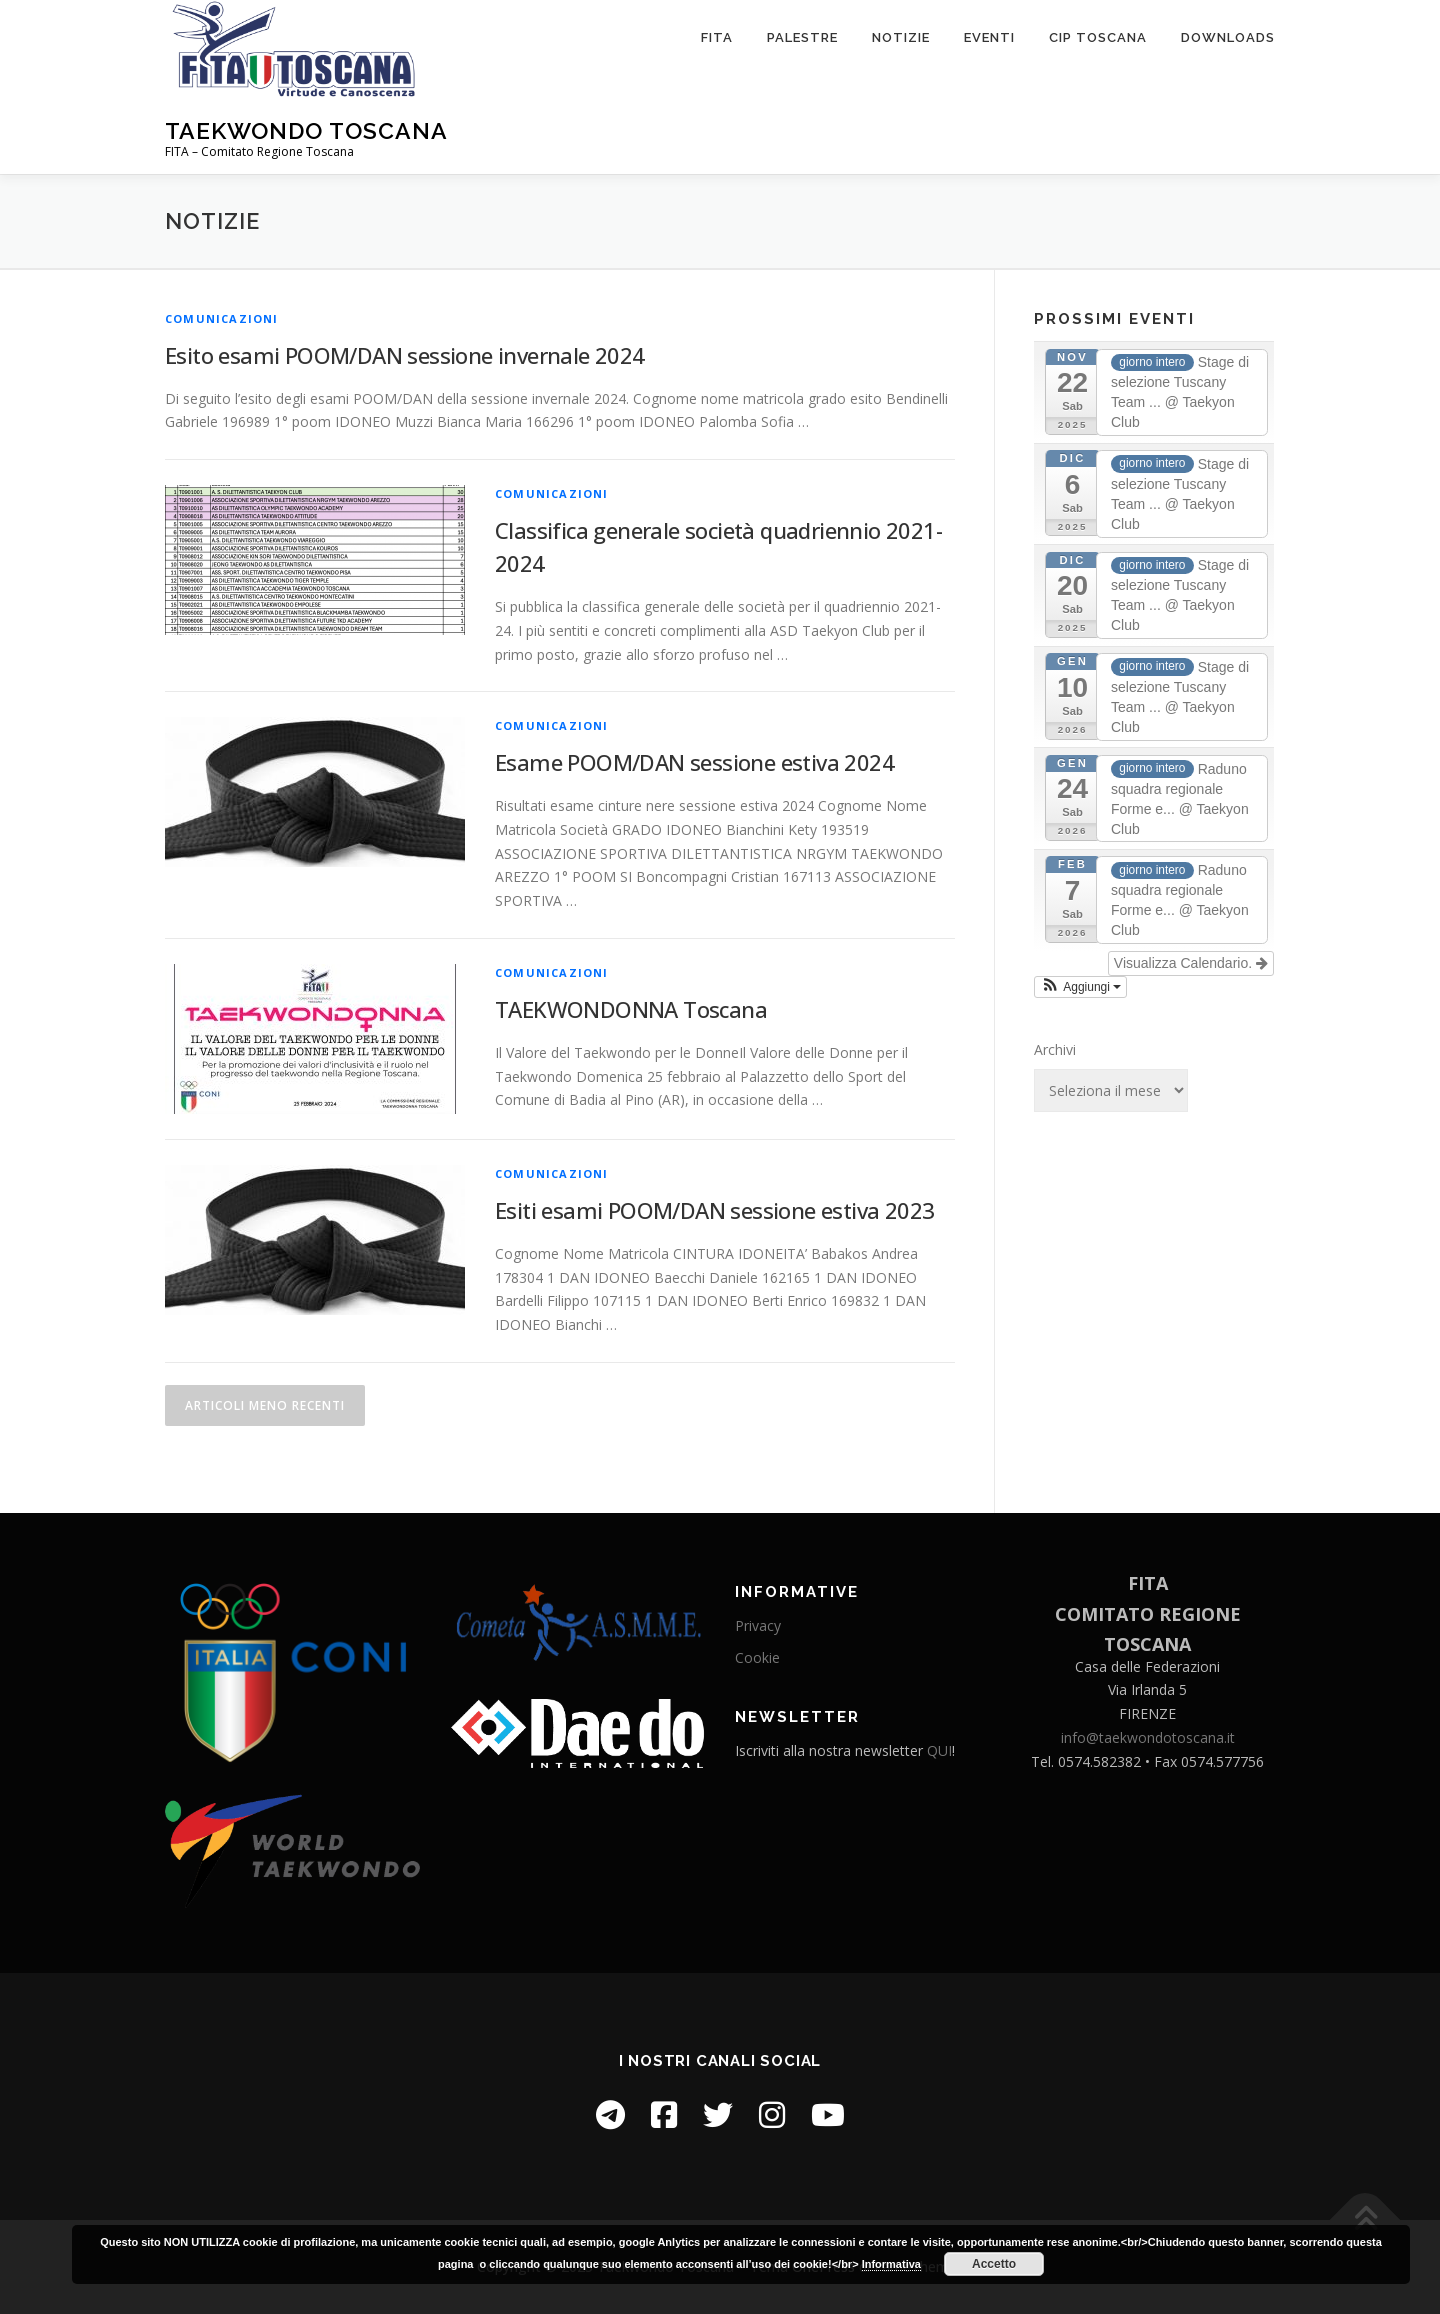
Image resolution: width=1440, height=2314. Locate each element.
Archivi (1055, 1049)
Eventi (989, 37)
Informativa (891, 2264)
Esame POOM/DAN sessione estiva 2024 (694, 762)
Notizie (901, 37)
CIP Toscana (1098, 37)
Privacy (758, 1625)
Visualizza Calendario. (1191, 963)
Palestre (802, 37)
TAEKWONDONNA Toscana (631, 1009)
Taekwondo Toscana (306, 130)
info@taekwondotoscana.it (1148, 1737)
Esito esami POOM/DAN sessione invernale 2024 (405, 355)
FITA (717, 37)
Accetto (994, 2264)
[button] (1080, 987)
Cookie (757, 1657)
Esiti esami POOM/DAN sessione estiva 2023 (714, 1210)
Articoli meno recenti (265, 1405)
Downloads (1228, 37)
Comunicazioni (222, 318)
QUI (939, 1750)
